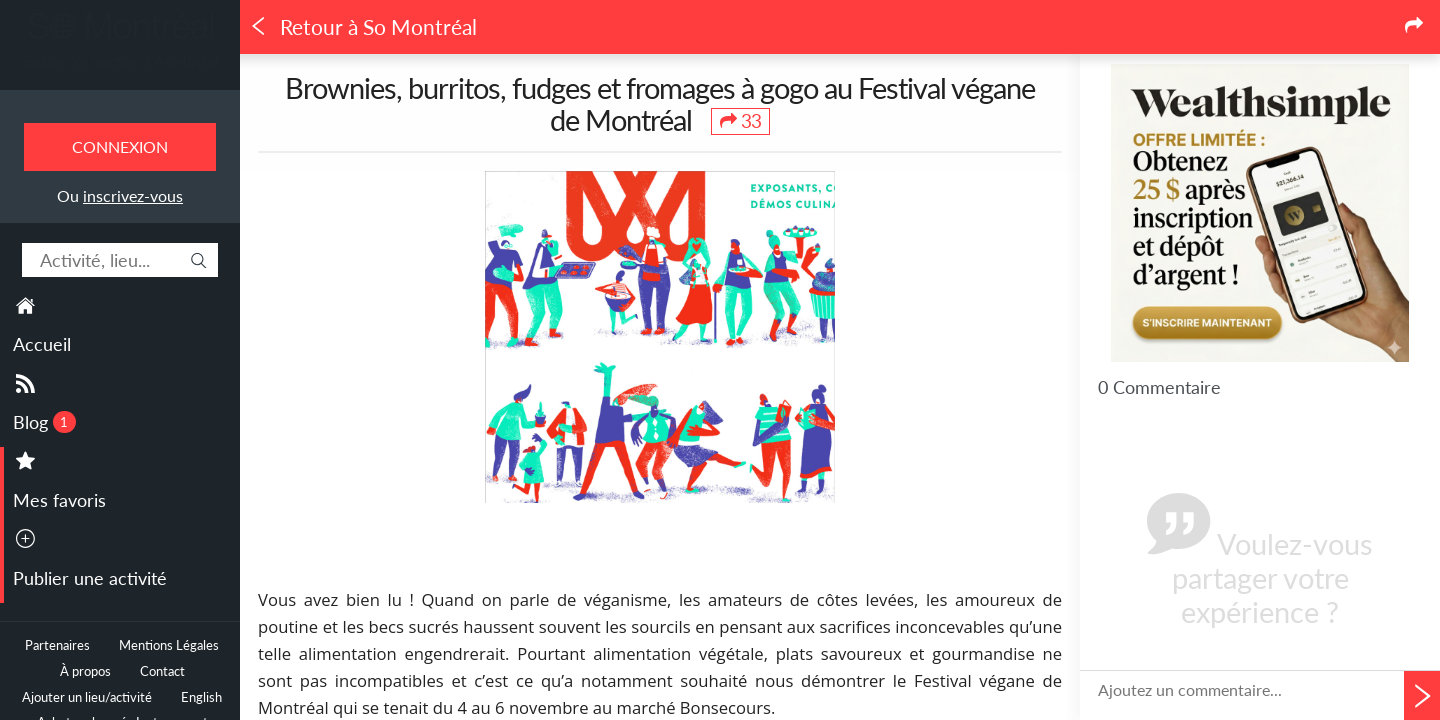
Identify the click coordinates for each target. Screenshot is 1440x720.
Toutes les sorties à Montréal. (120, 61)
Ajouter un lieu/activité (87, 697)
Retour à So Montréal (363, 27)
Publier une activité (90, 578)
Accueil (42, 344)
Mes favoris (59, 500)
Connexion (120, 146)
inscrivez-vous (133, 195)
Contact (162, 671)
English (201, 697)
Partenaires (57, 645)
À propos (85, 671)
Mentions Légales (169, 645)
